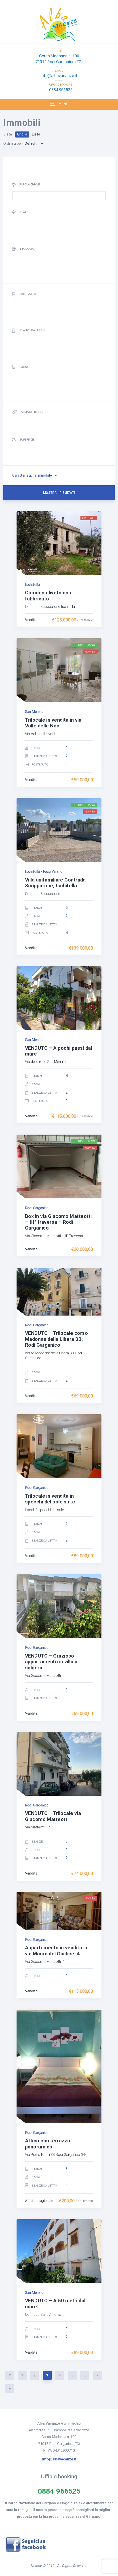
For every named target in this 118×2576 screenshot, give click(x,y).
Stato (20, 212)
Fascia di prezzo (28, 412)
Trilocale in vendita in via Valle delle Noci (53, 723)
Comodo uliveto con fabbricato (48, 595)
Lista (36, 134)
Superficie (23, 440)
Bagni (20, 367)
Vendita (31, 620)
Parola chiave (26, 185)
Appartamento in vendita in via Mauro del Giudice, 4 (56, 1950)
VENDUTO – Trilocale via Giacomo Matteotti (53, 1816)
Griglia (22, 134)
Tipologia (23, 249)
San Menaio (34, 712)
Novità (90, 651)
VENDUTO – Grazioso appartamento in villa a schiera (51, 1662)
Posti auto (24, 294)
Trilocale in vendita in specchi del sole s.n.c (50, 1499)
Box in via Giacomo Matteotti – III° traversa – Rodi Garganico (58, 1222)
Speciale (88, 518)
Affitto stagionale (39, 2201)
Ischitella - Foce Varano (43, 871)
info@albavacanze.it (59, 75)
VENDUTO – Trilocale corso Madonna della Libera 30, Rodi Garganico (56, 1339)
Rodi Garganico (36, 1208)
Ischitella (32, 585)
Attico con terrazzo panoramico (47, 2143)
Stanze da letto (28, 330)
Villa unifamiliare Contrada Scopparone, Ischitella (55, 882)
